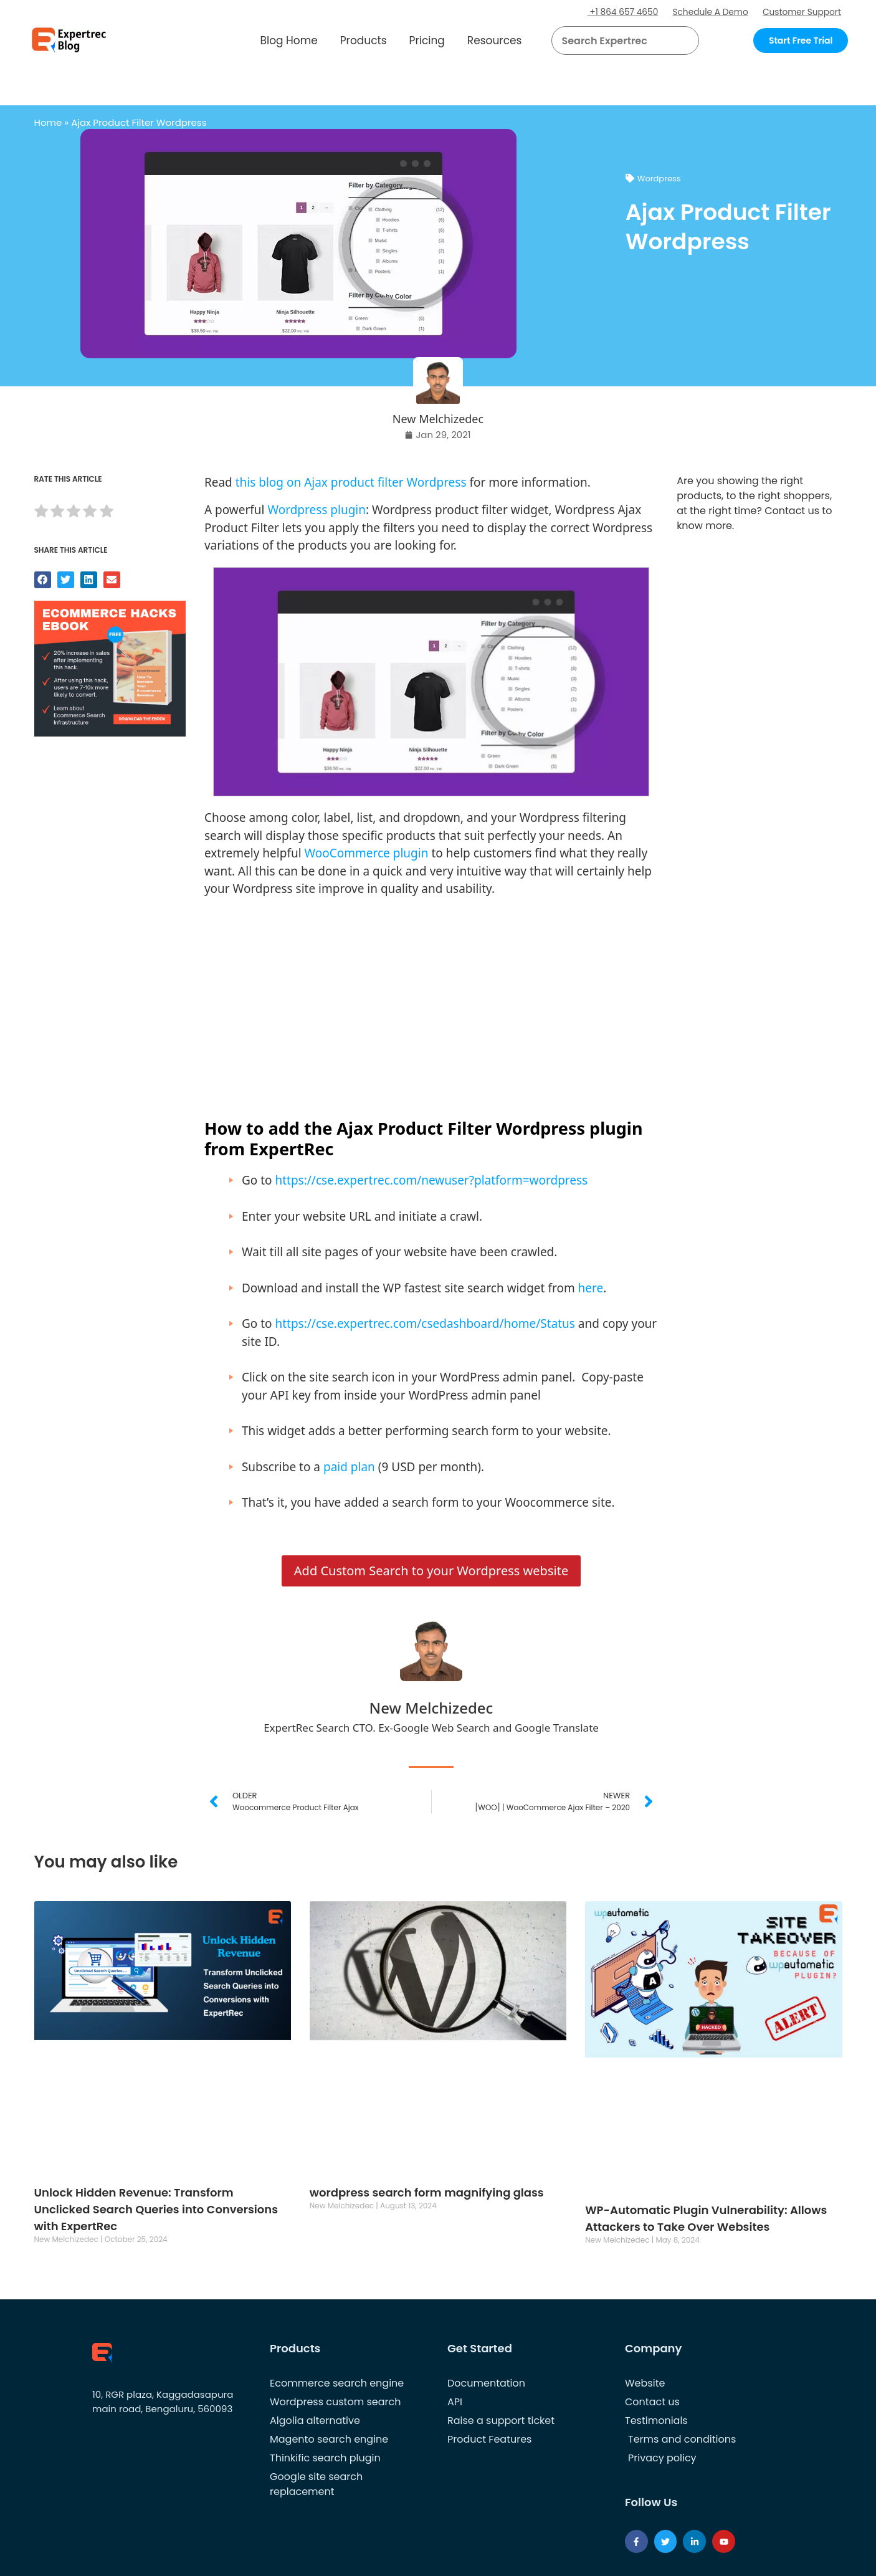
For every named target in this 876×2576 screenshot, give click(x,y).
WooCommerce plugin (367, 853)
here (591, 1288)
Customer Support (801, 12)
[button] (674, 40)
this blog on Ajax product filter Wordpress (351, 482)
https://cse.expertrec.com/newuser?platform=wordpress (431, 1180)
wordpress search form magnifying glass (427, 2192)
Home (48, 122)
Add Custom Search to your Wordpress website (431, 1570)
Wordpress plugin (316, 510)
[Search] (684, 40)
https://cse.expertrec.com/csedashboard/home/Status (424, 1323)
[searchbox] (615, 40)
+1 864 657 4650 (617, 12)
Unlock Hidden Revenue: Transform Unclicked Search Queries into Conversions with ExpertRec (156, 2209)
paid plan (349, 1467)
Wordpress (659, 178)
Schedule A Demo (707, 12)
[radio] (41, 513)
